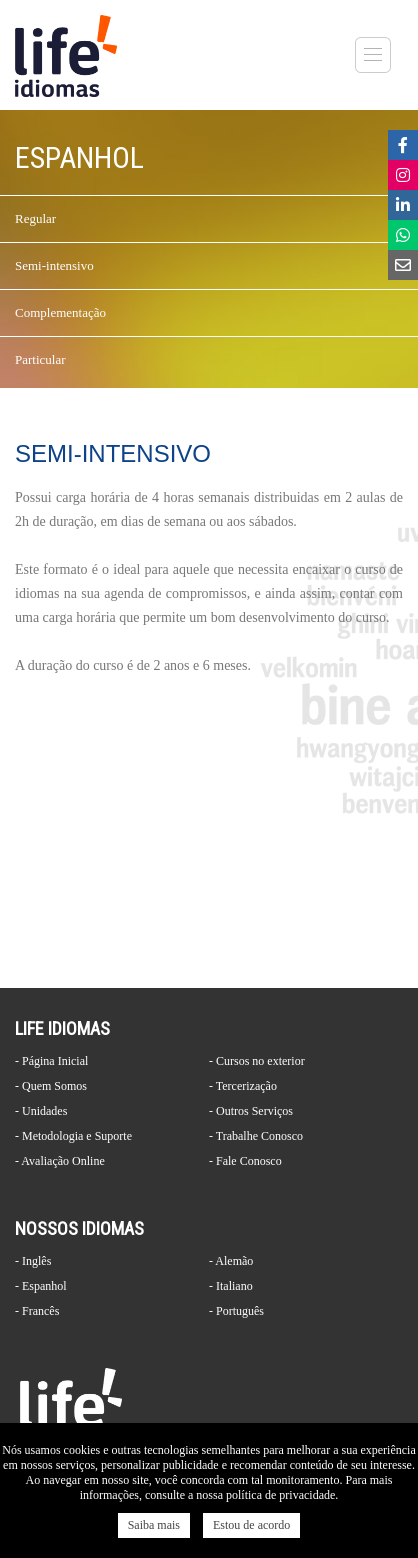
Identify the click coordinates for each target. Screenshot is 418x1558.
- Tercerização (243, 1086)
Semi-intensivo (54, 265)
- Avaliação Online (60, 1161)
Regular (35, 218)
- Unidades (41, 1111)
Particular (40, 359)
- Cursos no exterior (257, 1061)
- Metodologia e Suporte (73, 1136)
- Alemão (231, 1261)
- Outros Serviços (251, 1111)
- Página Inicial (51, 1061)
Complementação (60, 312)
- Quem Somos (51, 1086)
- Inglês (33, 1261)
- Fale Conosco (245, 1161)
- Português (236, 1311)
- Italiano (231, 1286)
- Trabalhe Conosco (256, 1136)
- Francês (37, 1311)
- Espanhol (41, 1286)
